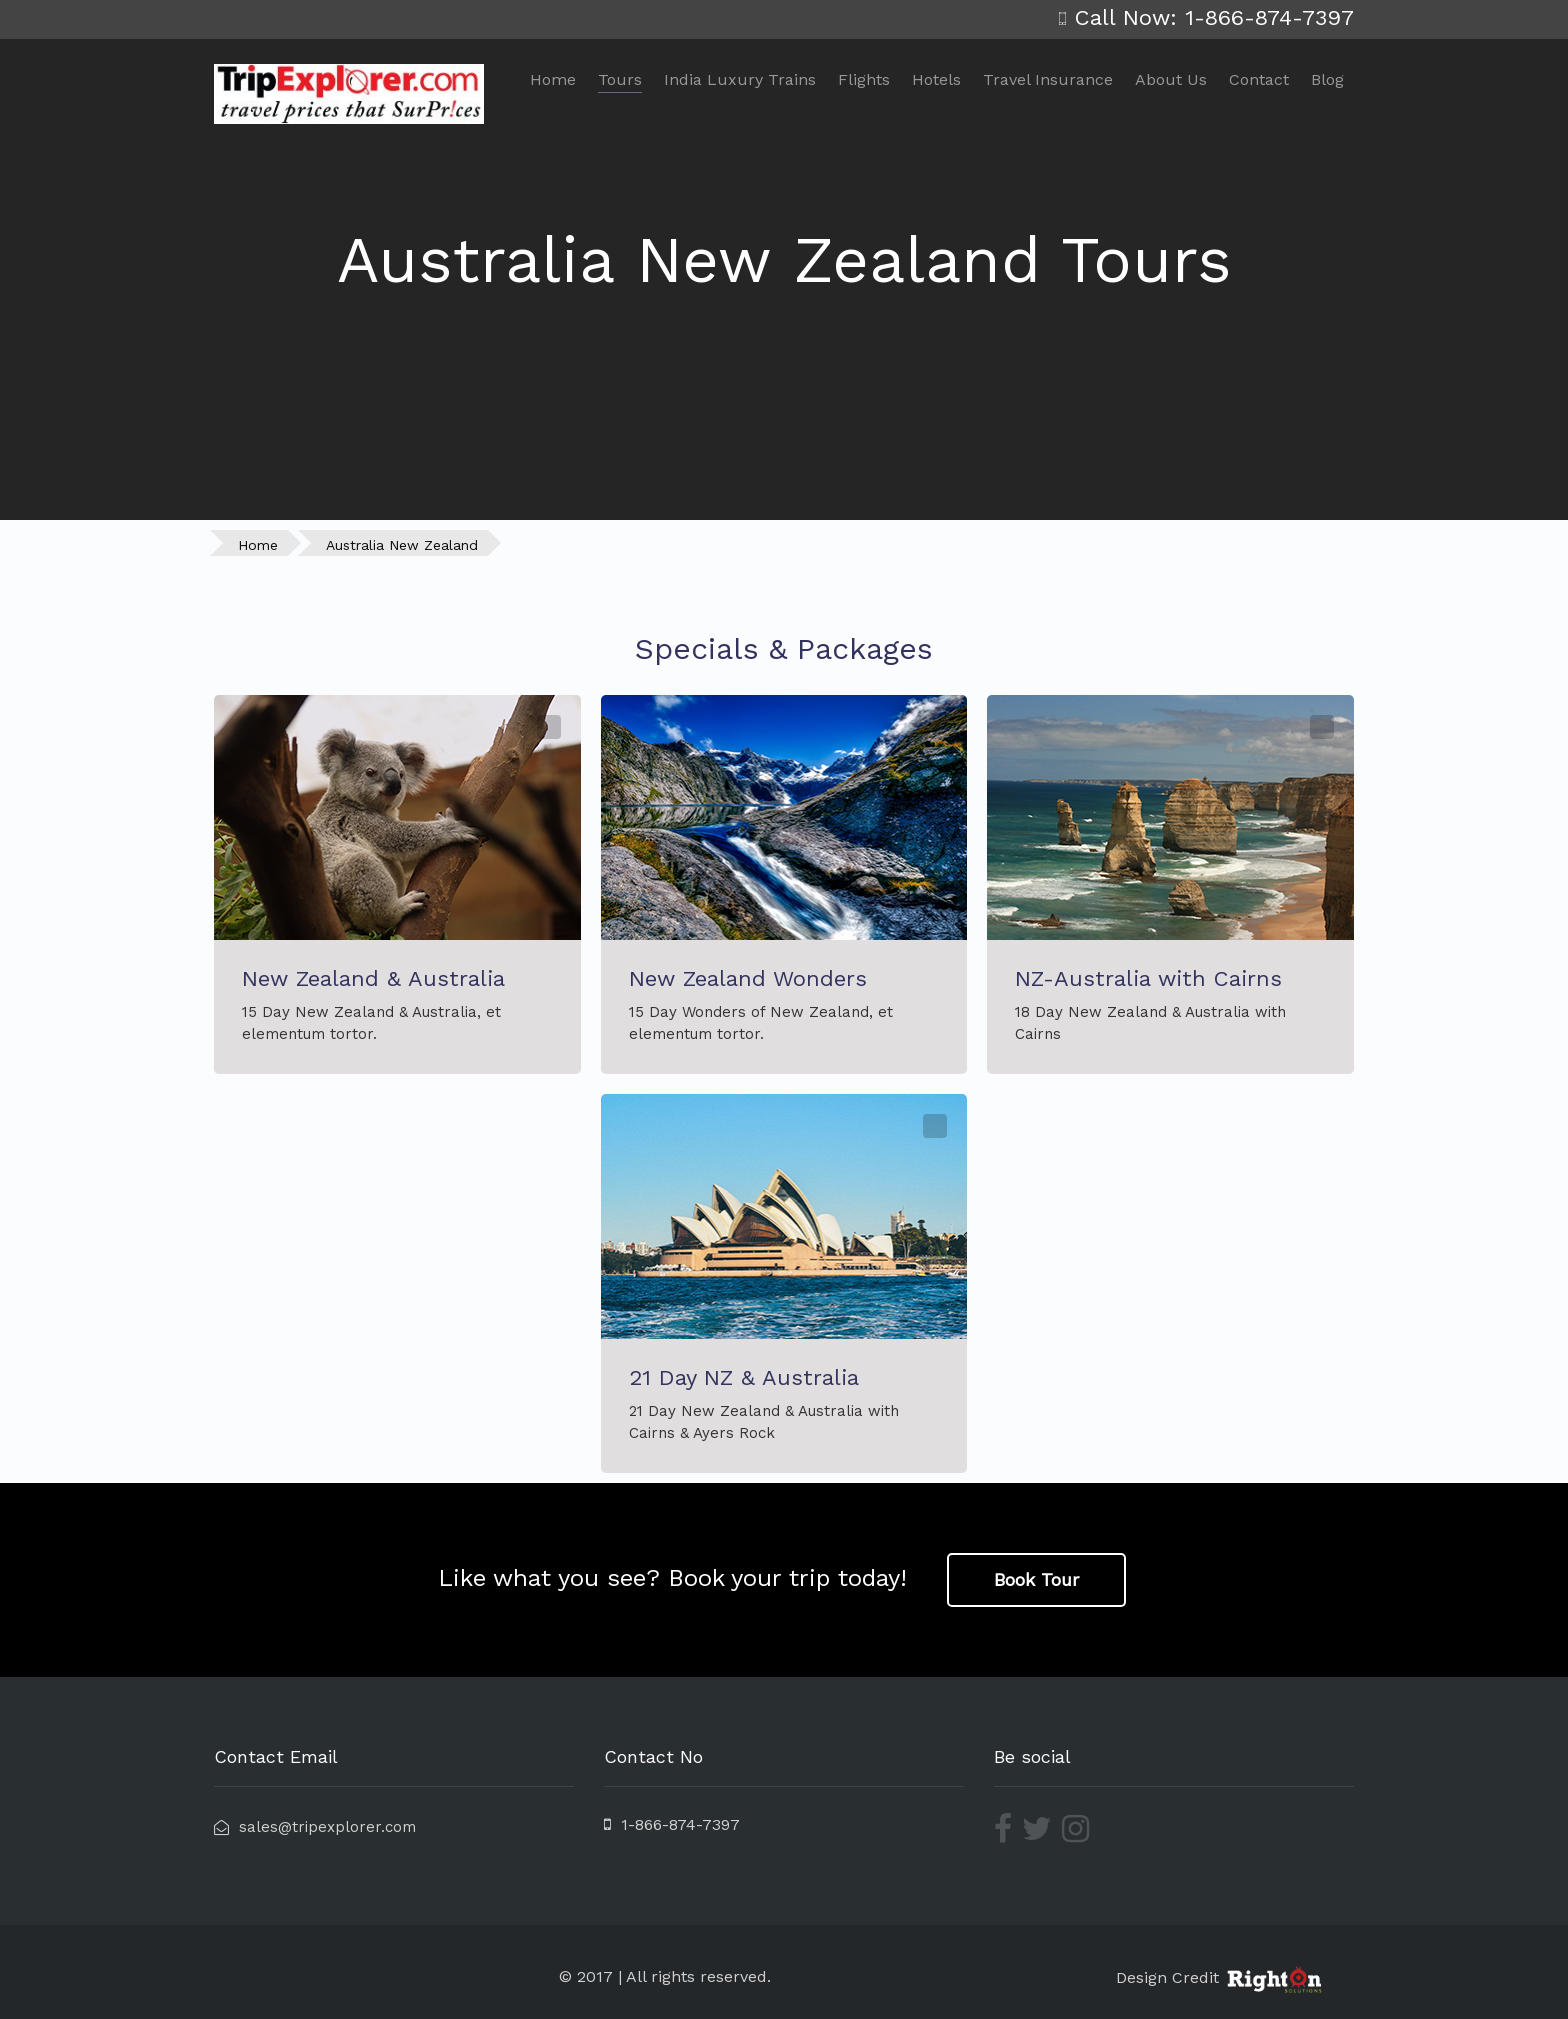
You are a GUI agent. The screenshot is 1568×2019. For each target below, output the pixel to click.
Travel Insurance (1048, 79)
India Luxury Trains (740, 79)
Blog (1327, 79)
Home (553, 79)
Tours (620, 79)
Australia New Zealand (402, 545)
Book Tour (1036, 1579)
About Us (1171, 79)
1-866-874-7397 (672, 1824)
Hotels (936, 79)
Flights (864, 79)
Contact (1259, 79)
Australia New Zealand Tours (784, 260)
